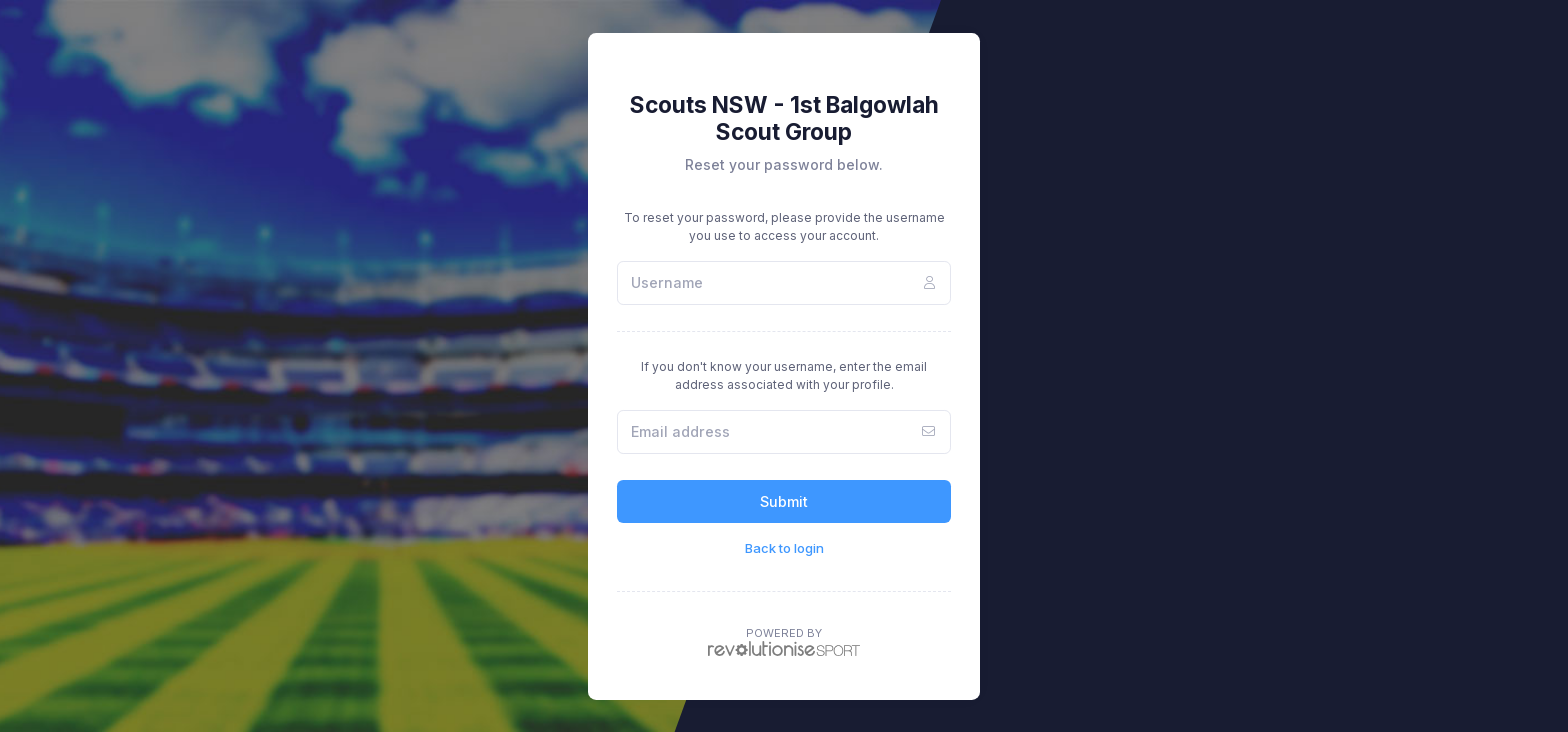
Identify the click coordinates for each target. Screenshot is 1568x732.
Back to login (784, 548)
